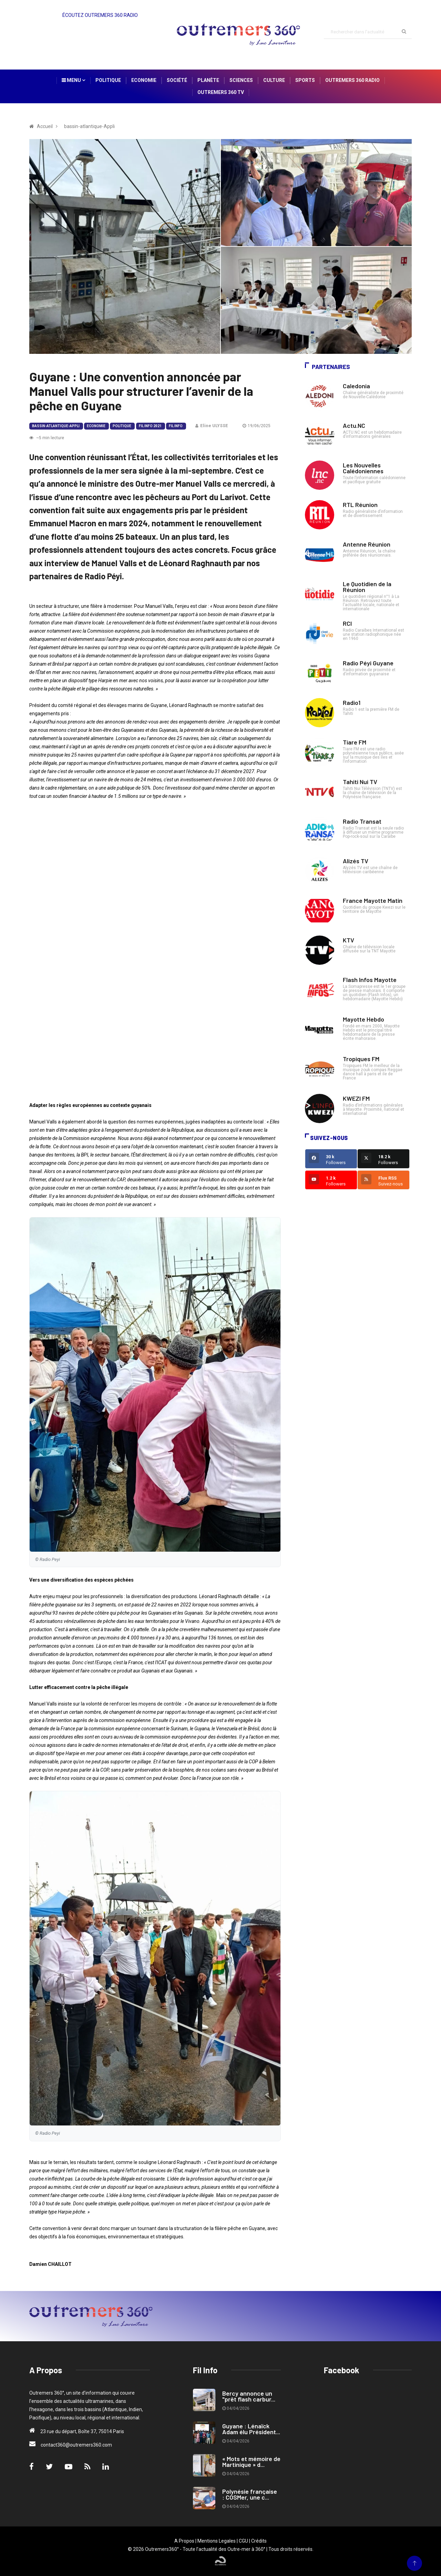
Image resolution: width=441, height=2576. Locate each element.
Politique (108, 80)
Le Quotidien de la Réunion (367, 586)
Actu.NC (354, 425)
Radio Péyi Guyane (368, 663)
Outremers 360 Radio (352, 80)
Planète (208, 80)
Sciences (241, 80)
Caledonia (356, 386)
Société (177, 80)
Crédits (259, 2541)
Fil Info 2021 (150, 426)
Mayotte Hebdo (363, 1019)
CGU (243, 2541)
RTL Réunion (360, 504)
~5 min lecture (46, 437)
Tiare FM (354, 742)
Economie (143, 80)
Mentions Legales (216, 2541)
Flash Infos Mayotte (370, 979)
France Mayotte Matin (372, 900)
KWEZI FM (356, 1098)
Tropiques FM (361, 1059)
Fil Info (176, 426)
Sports (305, 80)
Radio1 (351, 702)
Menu (73, 80)
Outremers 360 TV (220, 92)
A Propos (184, 2541)
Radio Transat (362, 821)
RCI (347, 623)
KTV (348, 940)
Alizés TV (355, 861)
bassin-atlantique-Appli (56, 426)
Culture (274, 80)
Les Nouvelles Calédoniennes (363, 468)
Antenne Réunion (366, 544)
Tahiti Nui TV (360, 781)
